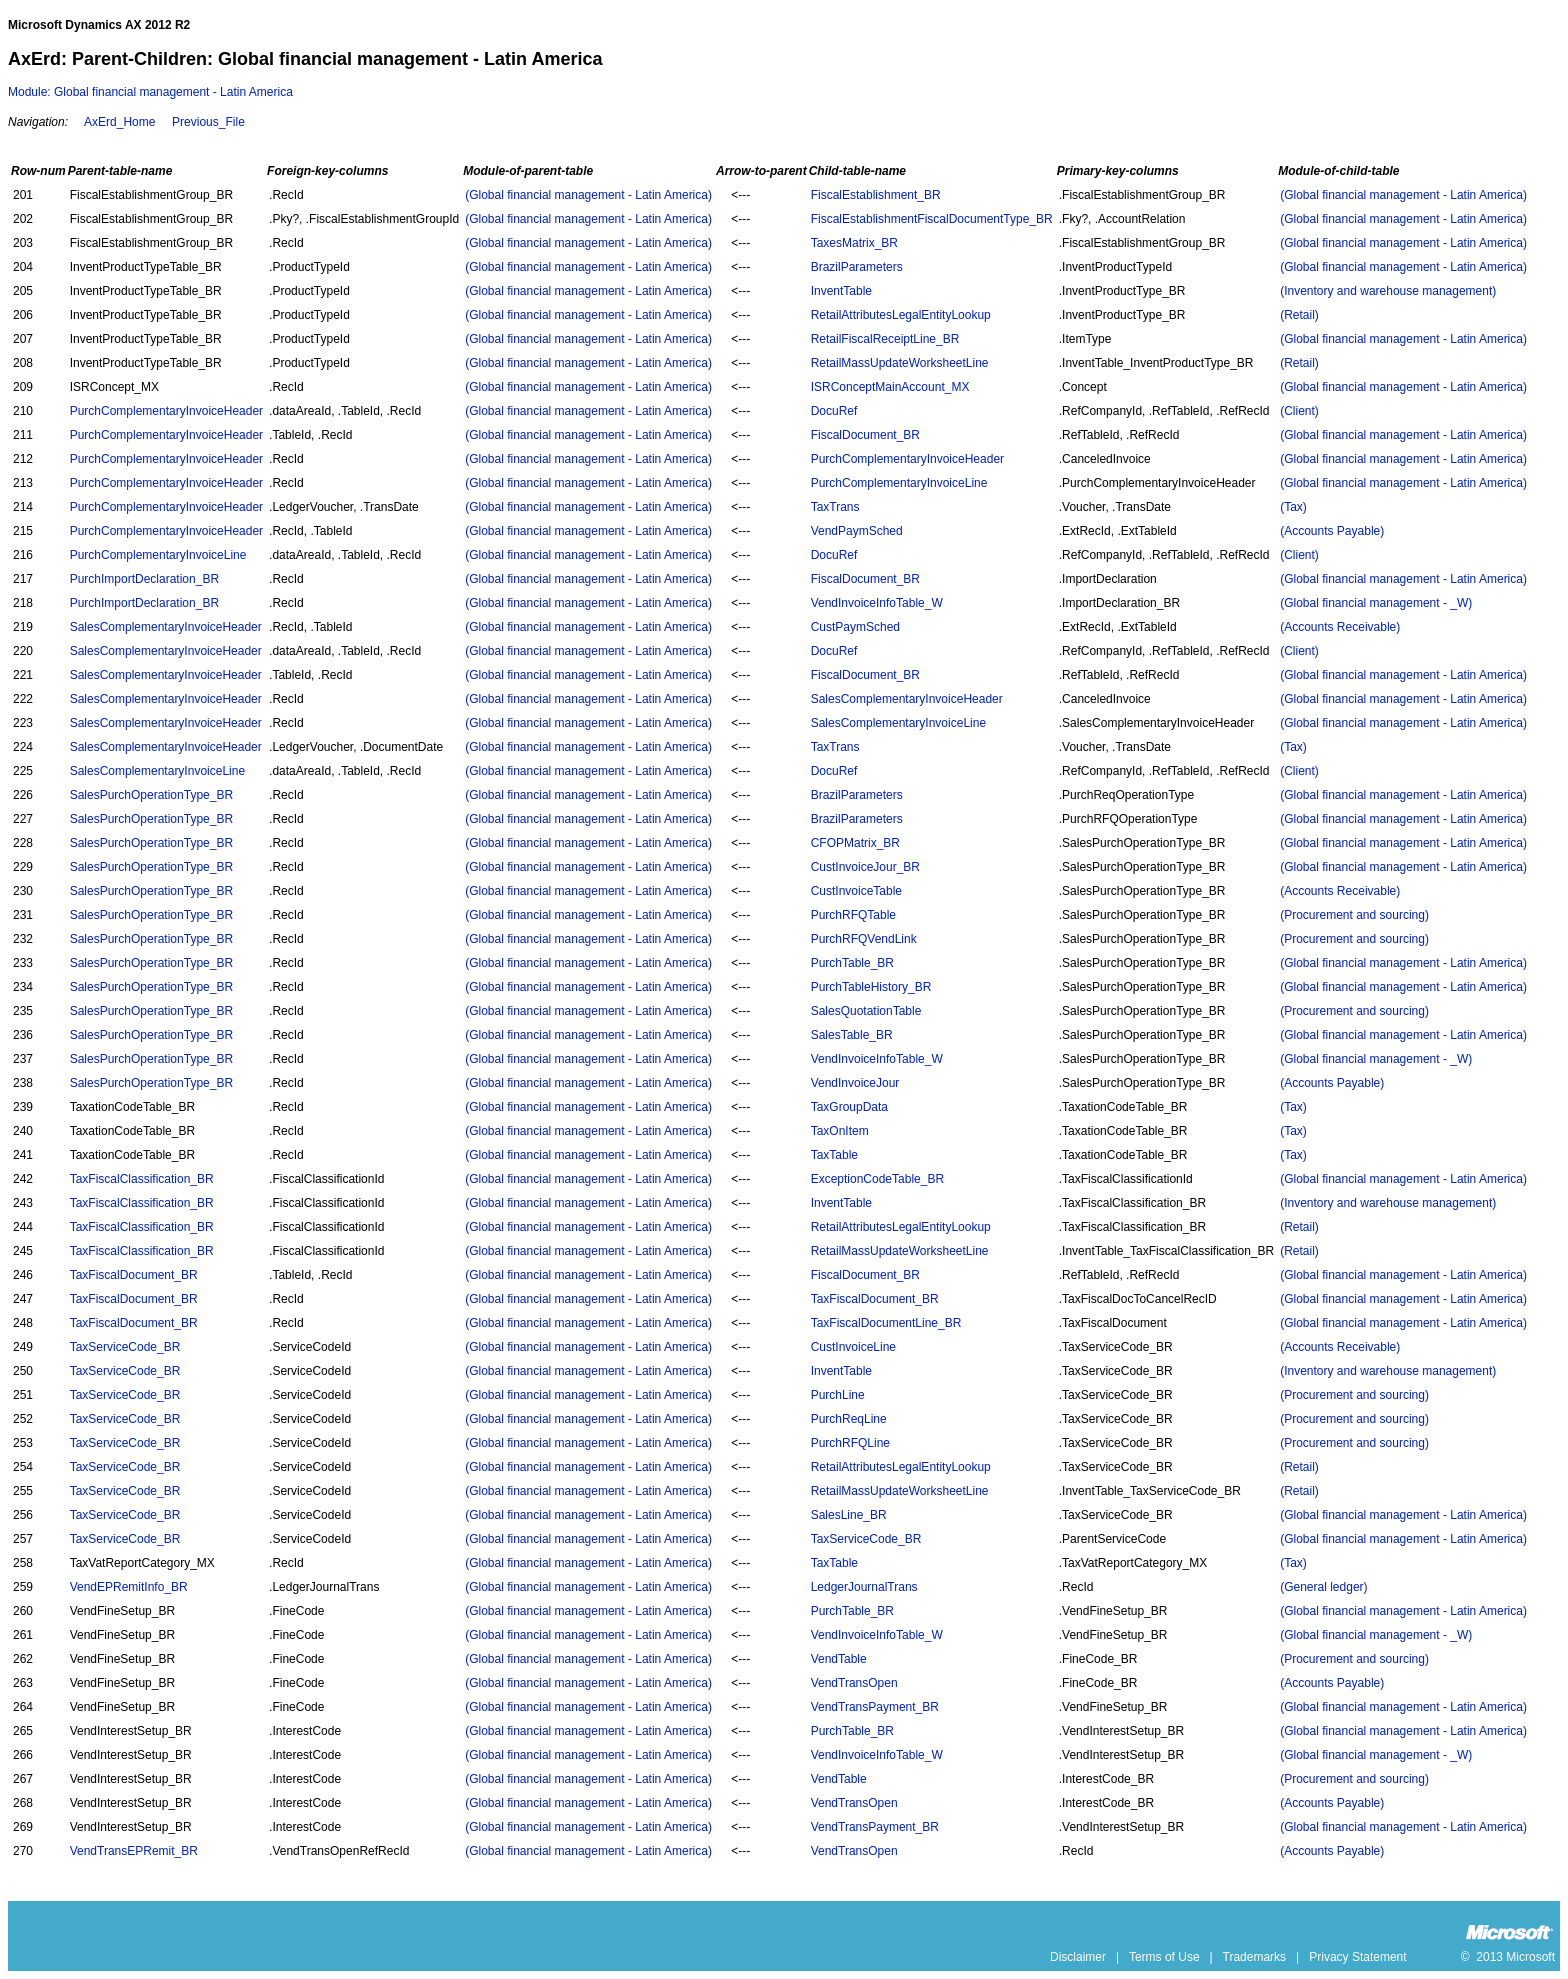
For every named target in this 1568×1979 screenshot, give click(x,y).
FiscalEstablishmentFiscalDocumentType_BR (932, 219)
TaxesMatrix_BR (854, 243)
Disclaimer (1078, 1957)
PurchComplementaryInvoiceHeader (166, 411)
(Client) (1299, 411)
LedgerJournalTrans (864, 1587)
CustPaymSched (855, 627)
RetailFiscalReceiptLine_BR (885, 339)
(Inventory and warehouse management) (1388, 291)
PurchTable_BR (852, 963)
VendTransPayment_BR (875, 1707)
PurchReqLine (849, 1419)
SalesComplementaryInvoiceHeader (166, 627)
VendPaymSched (857, 531)
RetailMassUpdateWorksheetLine (900, 363)
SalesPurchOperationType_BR (151, 795)
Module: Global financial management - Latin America (150, 92)
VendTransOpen (854, 1683)
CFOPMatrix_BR (855, 843)
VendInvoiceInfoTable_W (877, 603)
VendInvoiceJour (855, 1083)
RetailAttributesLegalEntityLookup (901, 315)
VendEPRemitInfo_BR (129, 1587)
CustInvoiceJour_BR (865, 867)
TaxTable (834, 1155)
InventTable (841, 291)
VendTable (839, 1659)
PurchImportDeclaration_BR (144, 579)
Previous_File (208, 122)
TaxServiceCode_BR (125, 1347)
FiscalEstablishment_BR (876, 195)
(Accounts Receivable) (1340, 627)
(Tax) (1293, 507)
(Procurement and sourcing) (1354, 915)
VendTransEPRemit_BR (134, 1851)
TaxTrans (835, 507)
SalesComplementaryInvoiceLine (898, 723)
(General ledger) (1323, 1587)
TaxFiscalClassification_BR (142, 1179)
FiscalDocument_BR (865, 435)
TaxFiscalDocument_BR (134, 1275)
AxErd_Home (119, 122)
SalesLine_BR (849, 1515)
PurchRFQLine (850, 1443)
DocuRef (834, 411)
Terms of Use (1164, 1957)
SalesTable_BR (852, 1035)
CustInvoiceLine (853, 1347)
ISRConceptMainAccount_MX (890, 387)
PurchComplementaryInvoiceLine (899, 483)
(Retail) (1299, 315)
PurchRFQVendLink (864, 939)
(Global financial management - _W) (1376, 603)
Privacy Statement (1357, 1957)
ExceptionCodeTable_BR (877, 1179)
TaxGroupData (849, 1107)
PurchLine (838, 1395)
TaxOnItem (840, 1131)
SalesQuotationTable (866, 1011)
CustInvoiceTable (856, 891)
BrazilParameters (857, 267)
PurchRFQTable (853, 915)
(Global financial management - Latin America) (588, 195)
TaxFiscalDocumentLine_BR (886, 1323)
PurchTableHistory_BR (871, 987)
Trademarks (1255, 1957)
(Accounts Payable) (1332, 531)
